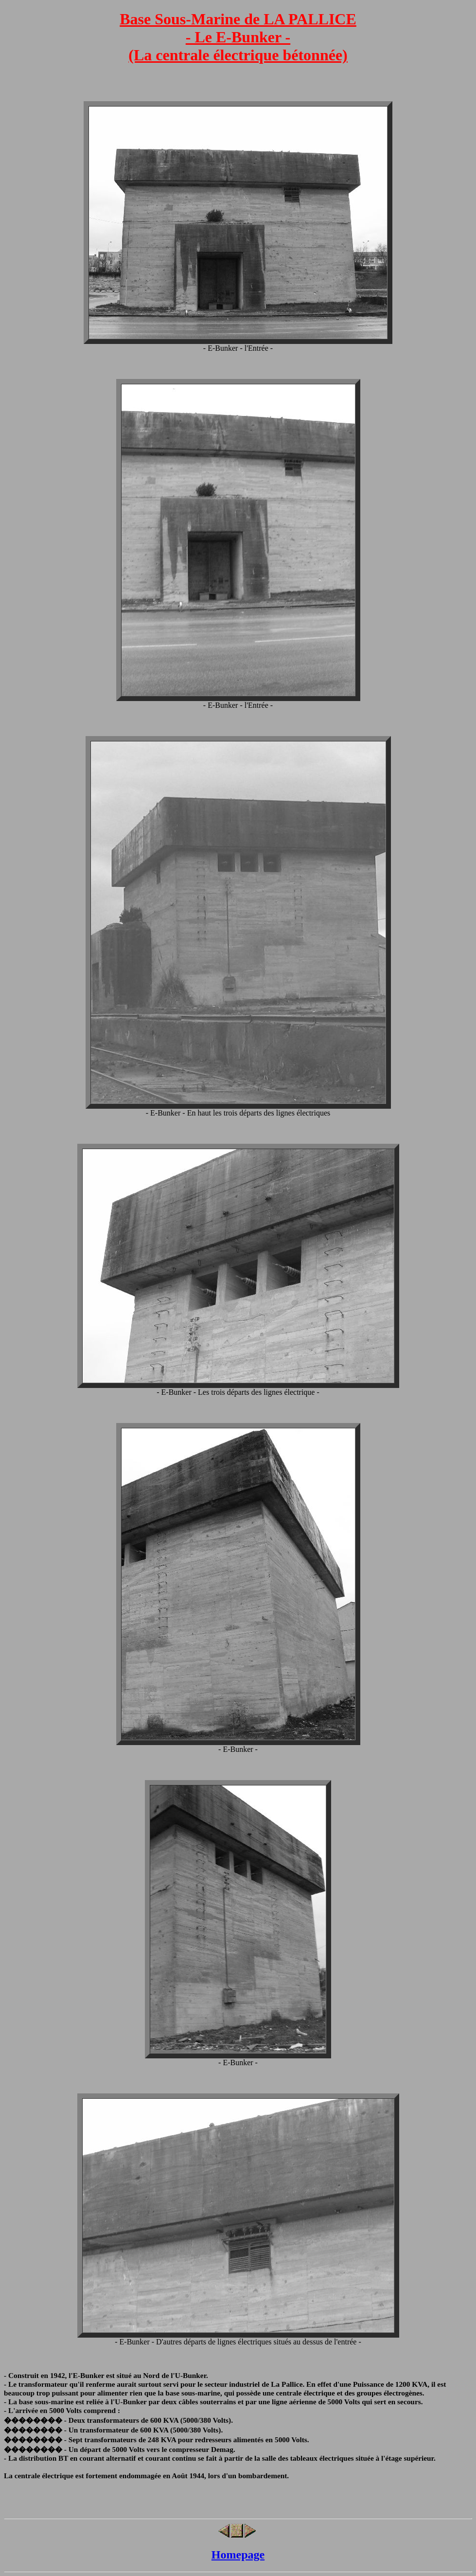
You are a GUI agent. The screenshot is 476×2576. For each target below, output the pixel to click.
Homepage (238, 2554)
